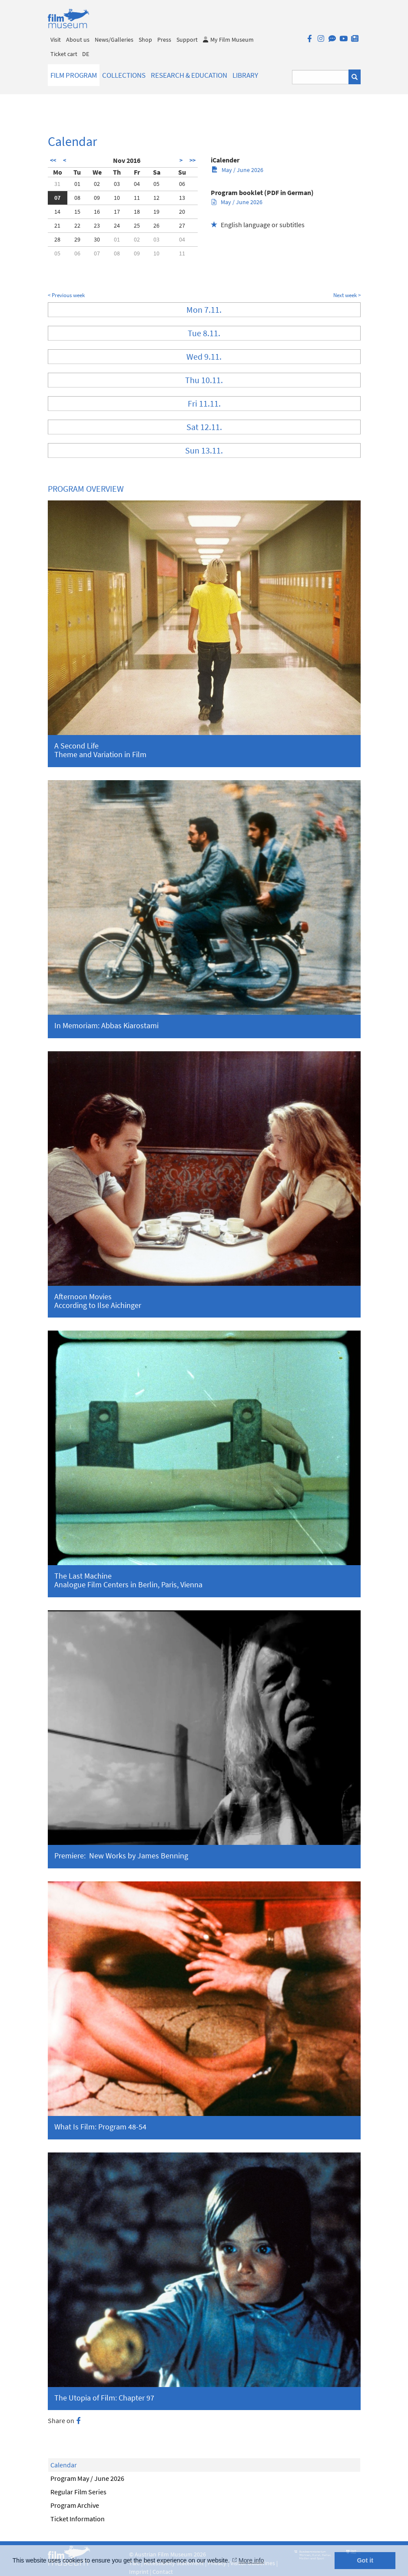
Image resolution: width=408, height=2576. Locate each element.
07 (57, 198)
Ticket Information (77, 2518)
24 (117, 225)
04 (137, 184)
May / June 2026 (237, 170)
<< (53, 160)
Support (187, 39)
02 (97, 184)
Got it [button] (365, 2560)
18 (137, 211)
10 (117, 198)
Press (164, 39)
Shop (145, 39)
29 (77, 239)
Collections (124, 75)
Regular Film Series (78, 2491)
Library (245, 75)
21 (57, 225)
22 (77, 225)
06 (182, 184)
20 (182, 211)
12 (156, 198)
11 (137, 198)
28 (57, 239)
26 (156, 225)
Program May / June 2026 (87, 2478)
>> (192, 160)
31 (57, 184)
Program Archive (74, 2505)
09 (97, 198)
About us (78, 39)
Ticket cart (63, 54)
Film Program (73, 75)
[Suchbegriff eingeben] (320, 77)
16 (97, 211)
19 (156, 211)
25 (137, 225)
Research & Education (189, 75)
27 (182, 225)
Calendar (63, 2464)
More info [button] (251, 2560)
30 (97, 239)
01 (77, 184)
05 (156, 184)
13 (182, 198)
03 (117, 184)
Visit (55, 39)
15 (77, 211)
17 (117, 211)
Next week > (347, 295)
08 (77, 198)
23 (97, 225)
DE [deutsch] (85, 54)
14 (57, 211)
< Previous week (66, 295)
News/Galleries (114, 39)
